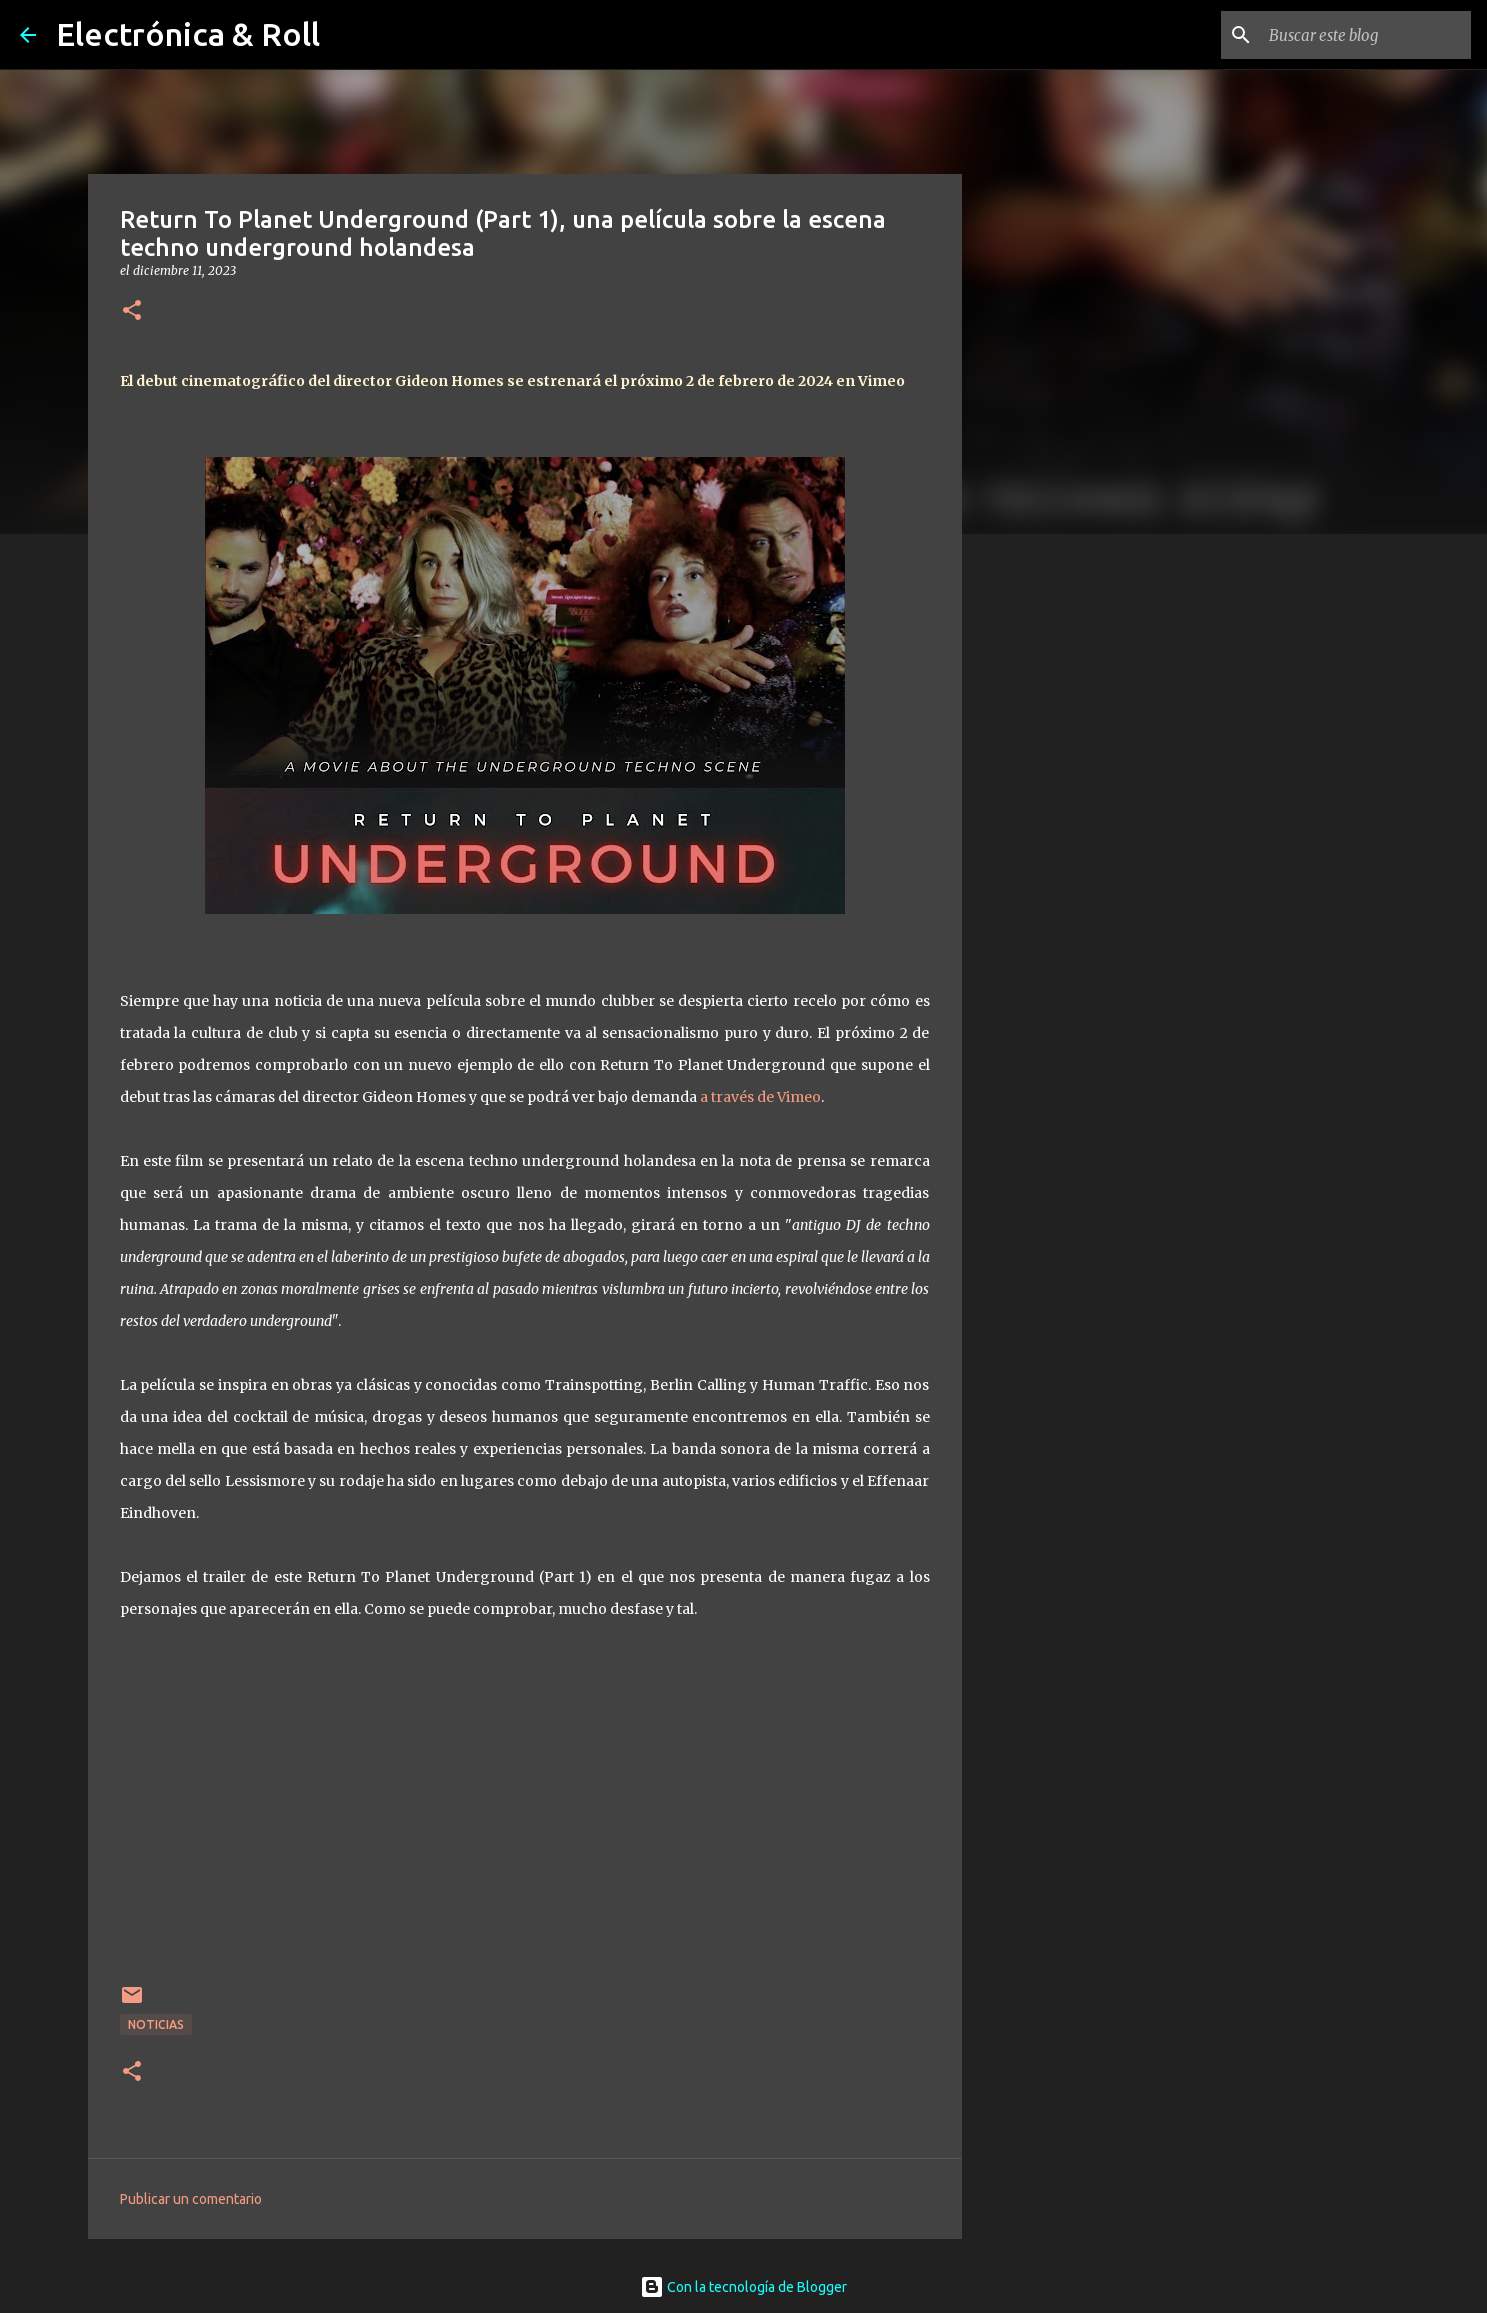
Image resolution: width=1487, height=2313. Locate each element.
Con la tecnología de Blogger (743, 2287)
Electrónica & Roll (188, 34)
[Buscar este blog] (1366, 35)
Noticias (156, 2024)
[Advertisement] (1064, 864)
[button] (132, 311)
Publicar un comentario (191, 2199)
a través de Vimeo (760, 1097)
